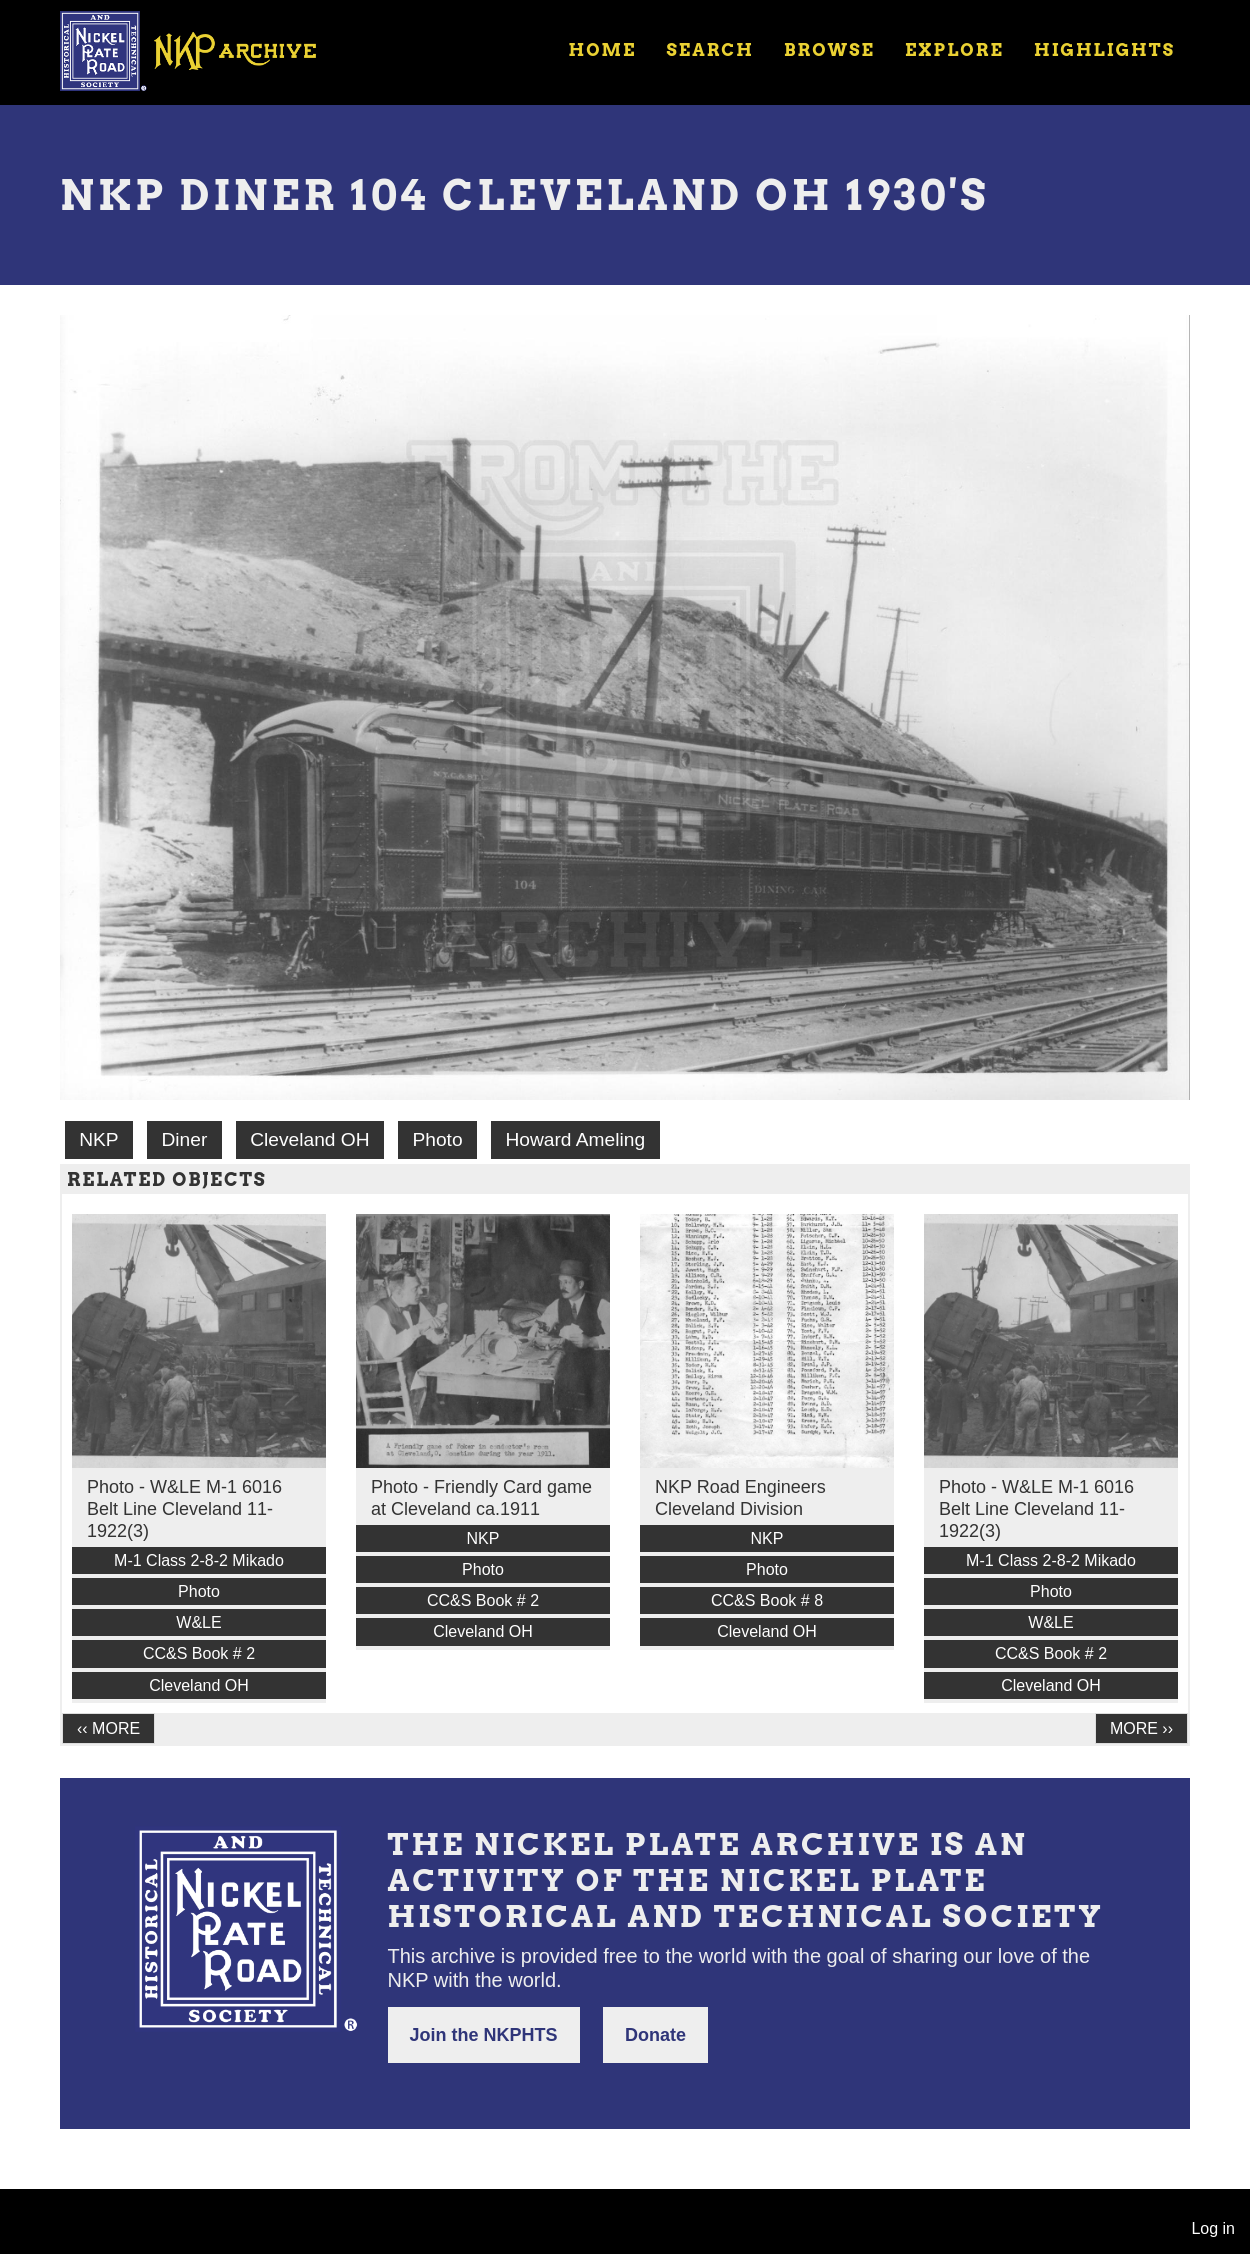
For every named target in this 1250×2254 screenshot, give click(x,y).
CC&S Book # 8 (767, 1600)
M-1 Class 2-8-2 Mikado (199, 1560)
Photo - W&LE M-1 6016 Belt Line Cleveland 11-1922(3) (184, 1509)
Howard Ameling (575, 1139)
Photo (437, 1139)
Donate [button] (655, 2035)
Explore (954, 50)
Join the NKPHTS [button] (484, 2035)
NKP (98, 1139)
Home (602, 50)
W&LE (198, 1622)
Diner (184, 1139)
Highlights (1104, 50)
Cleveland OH (309, 1139)
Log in (1213, 2228)
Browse (829, 50)
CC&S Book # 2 (199, 1653)
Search (710, 50)
